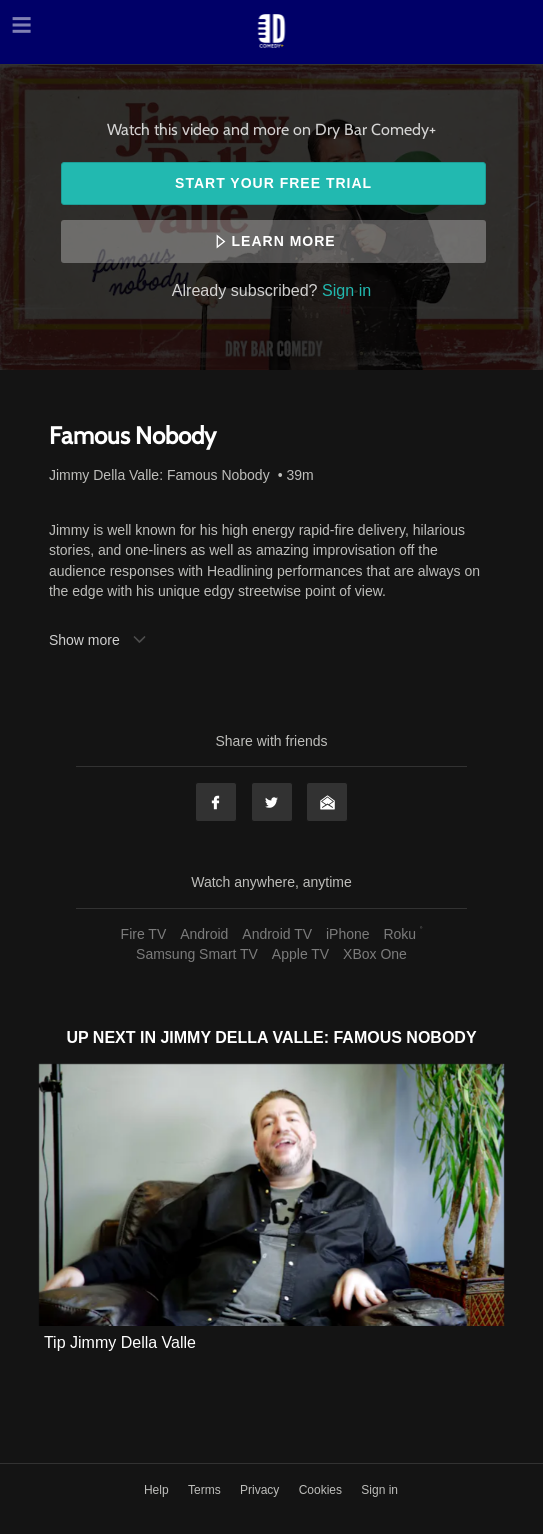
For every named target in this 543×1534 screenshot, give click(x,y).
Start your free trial (273, 183)
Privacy (261, 1490)
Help (158, 1490)
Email (327, 802)
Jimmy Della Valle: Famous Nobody (159, 475)
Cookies (322, 1490)
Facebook (216, 802)
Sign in (346, 290)
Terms (206, 1490)
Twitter (272, 802)
